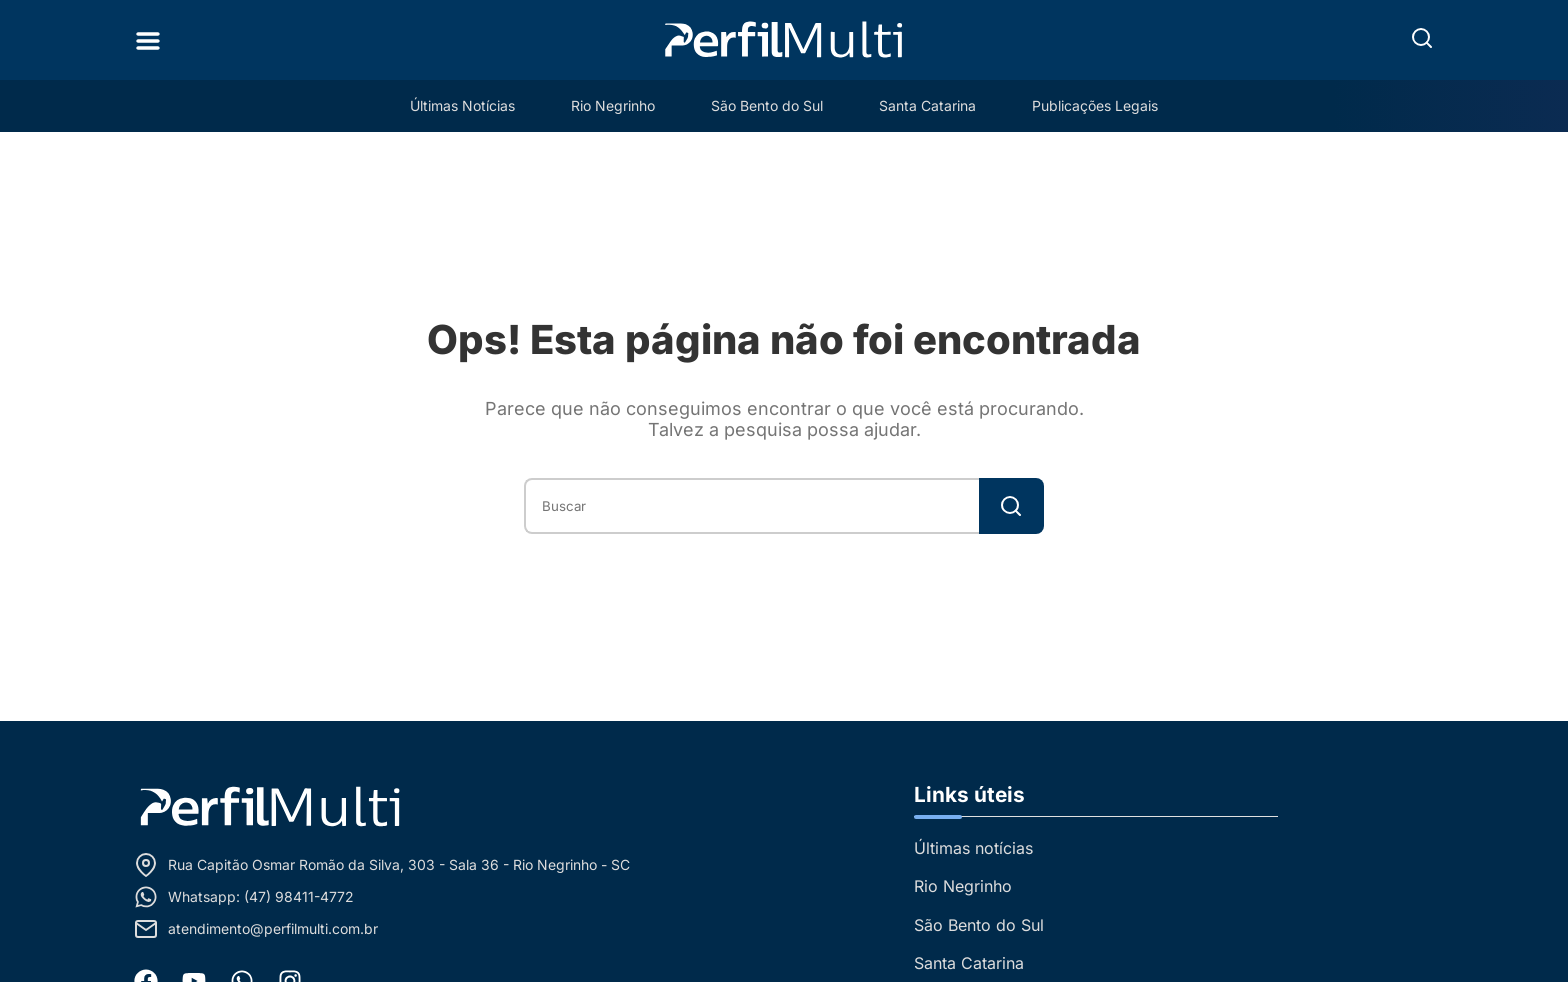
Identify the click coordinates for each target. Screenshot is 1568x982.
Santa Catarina (927, 105)
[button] (1422, 38)
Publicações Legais (1095, 105)
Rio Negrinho (613, 105)
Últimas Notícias (462, 105)
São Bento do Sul (767, 105)
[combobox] (751, 506)
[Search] (1011, 506)
